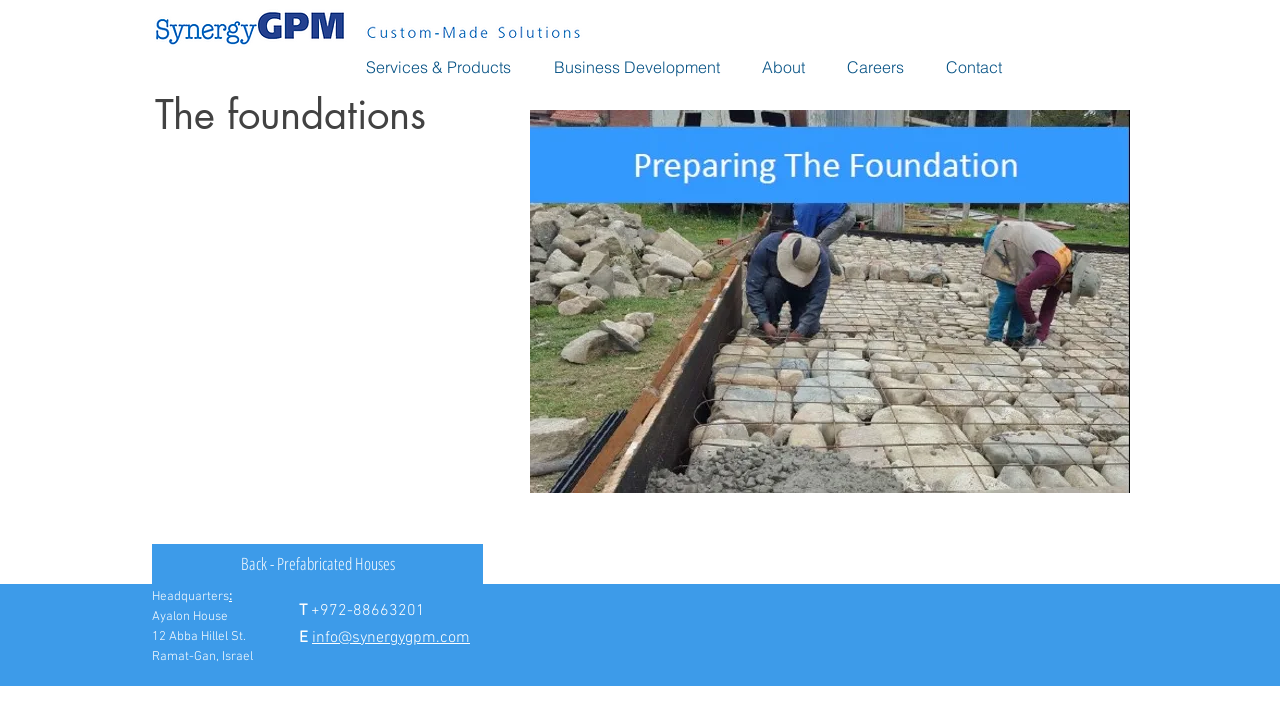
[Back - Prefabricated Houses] (317, 564)
